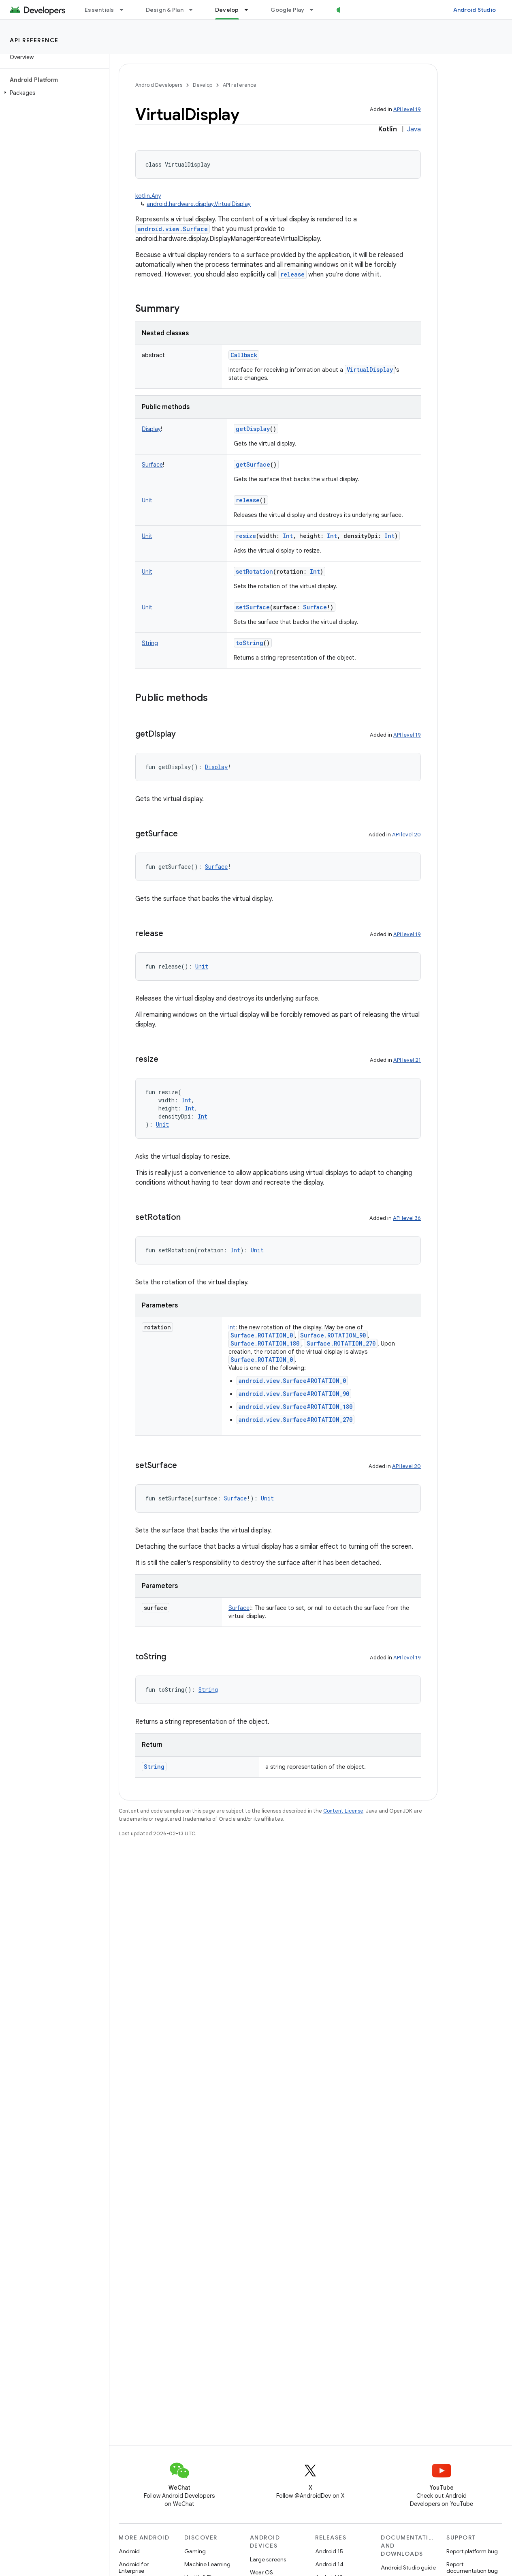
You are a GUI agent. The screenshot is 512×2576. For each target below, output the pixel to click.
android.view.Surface (172, 229)
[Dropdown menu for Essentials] (125, 9)
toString (249, 643)
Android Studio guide (408, 2567)
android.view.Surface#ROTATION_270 (295, 1419)
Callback (243, 355)
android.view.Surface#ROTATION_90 (294, 1393)
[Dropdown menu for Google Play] (315, 9)
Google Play (288, 9)
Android (129, 2551)
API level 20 (406, 834)
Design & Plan (164, 9)
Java (414, 129)
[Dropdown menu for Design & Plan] (194, 9)
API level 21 (407, 1060)
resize (246, 536)
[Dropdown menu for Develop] (250, 9)
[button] (53, 92)
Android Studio (474, 9)
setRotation (254, 571)
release (292, 274)
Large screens (268, 2559)
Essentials (99, 9)
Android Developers (158, 84)
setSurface (253, 607)
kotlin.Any (148, 195)
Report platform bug (472, 2551)
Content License (343, 1810)
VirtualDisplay (370, 369)
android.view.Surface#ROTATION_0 (292, 1380)
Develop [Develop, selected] (227, 9)
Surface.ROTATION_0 (261, 1335)
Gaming (195, 2551)
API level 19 (407, 109)
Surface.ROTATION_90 (333, 1335)
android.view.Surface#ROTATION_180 (295, 1406)
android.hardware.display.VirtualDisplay (199, 204)
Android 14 (329, 2564)
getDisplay (253, 429)
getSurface (253, 464)
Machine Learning (207, 2564)
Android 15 (329, 2551)
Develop (202, 84)
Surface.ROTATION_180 (264, 1343)
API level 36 (407, 1218)
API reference (34, 40)
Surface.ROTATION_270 (341, 1343)
